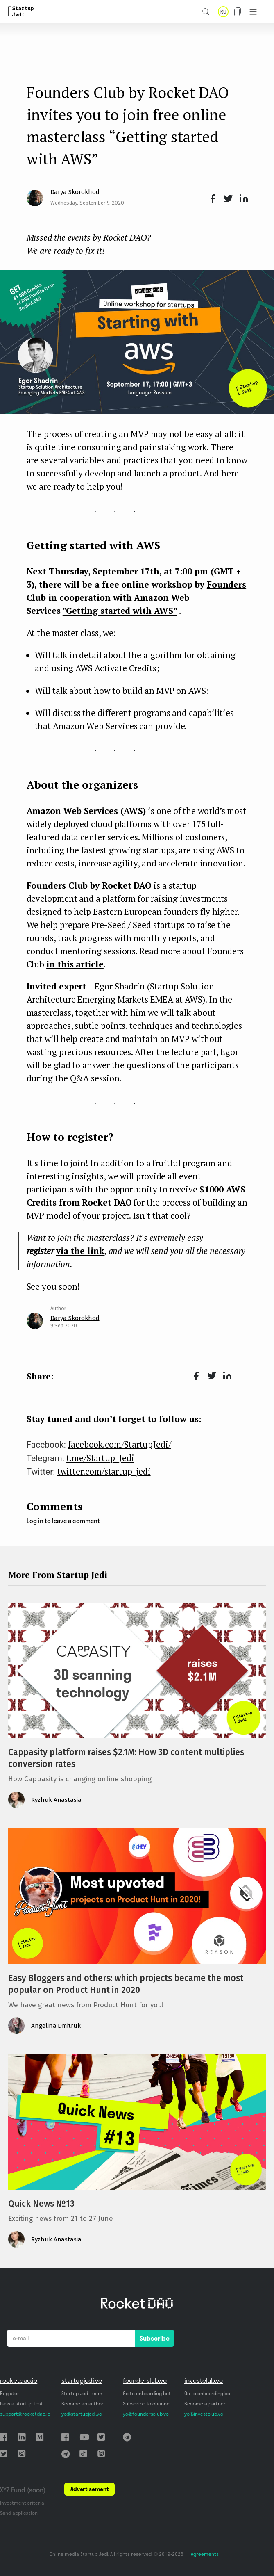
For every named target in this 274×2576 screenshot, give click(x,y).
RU (223, 12)
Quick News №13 (41, 2203)
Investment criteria (22, 2503)
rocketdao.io (18, 2380)
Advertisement (89, 2489)
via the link (80, 1250)
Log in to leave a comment (63, 1521)
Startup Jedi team (81, 2393)
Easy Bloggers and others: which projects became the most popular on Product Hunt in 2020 (125, 1984)
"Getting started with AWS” (120, 610)
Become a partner (205, 2403)
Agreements (205, 2554)
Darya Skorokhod (75, 192)
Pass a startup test (21, 2403)
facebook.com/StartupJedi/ (119, 1444)
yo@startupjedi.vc (81, 2414)
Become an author (82, 2403)
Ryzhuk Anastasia (56, 1799)
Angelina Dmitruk (56, 2025)
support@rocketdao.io (25, 2414)
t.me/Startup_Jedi (100, 1458)
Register (9, 2393)
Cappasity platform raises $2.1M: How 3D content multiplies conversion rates (126, 1758)
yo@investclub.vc (203, 2414)
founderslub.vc (145, 2380)
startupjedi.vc (81, 2380)
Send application (19, 2513)
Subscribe (155, 2338)
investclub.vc (203, 2380)
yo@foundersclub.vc (146, 2414)
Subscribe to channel (147, 2403)
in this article (75, 964)
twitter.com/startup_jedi (104, 1471)
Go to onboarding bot (147, 2393)
